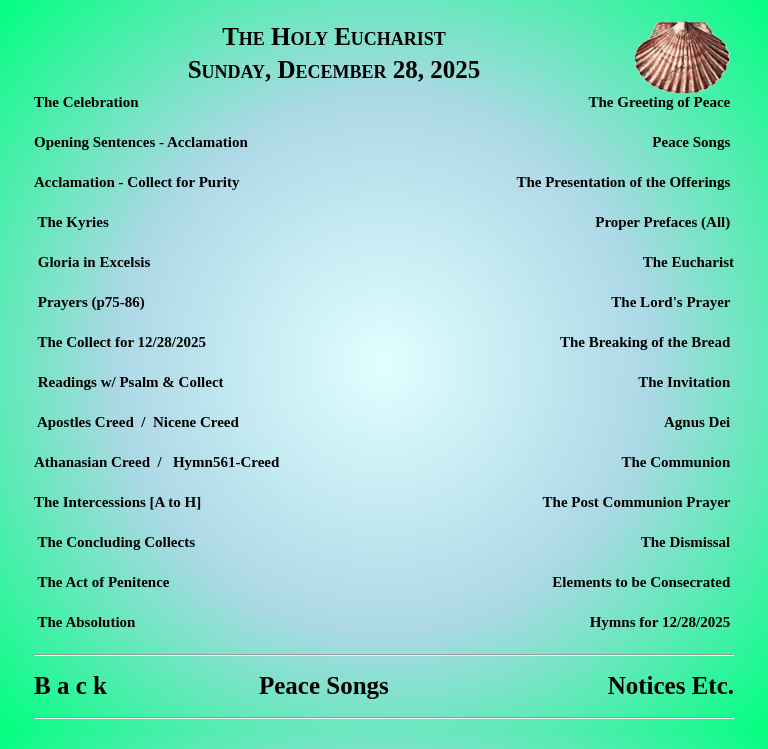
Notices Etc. (671, 685)
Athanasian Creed (92, 462)
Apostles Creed (85, 422)
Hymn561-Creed (226, 462)
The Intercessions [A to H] (117, 502)
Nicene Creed (195, 422)
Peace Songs (324, 685)
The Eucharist (688, 262)
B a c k (70, 685)
